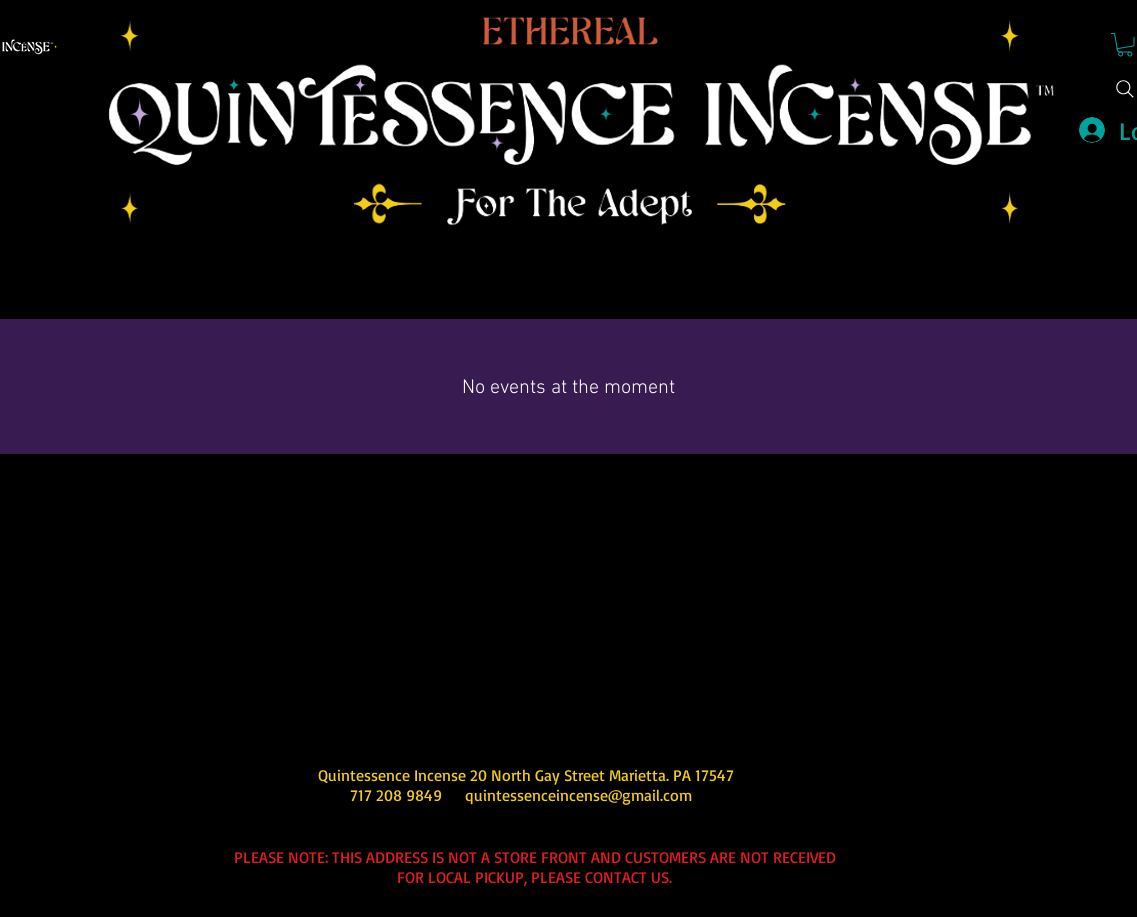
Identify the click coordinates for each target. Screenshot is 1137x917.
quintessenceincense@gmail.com (578, 795)
